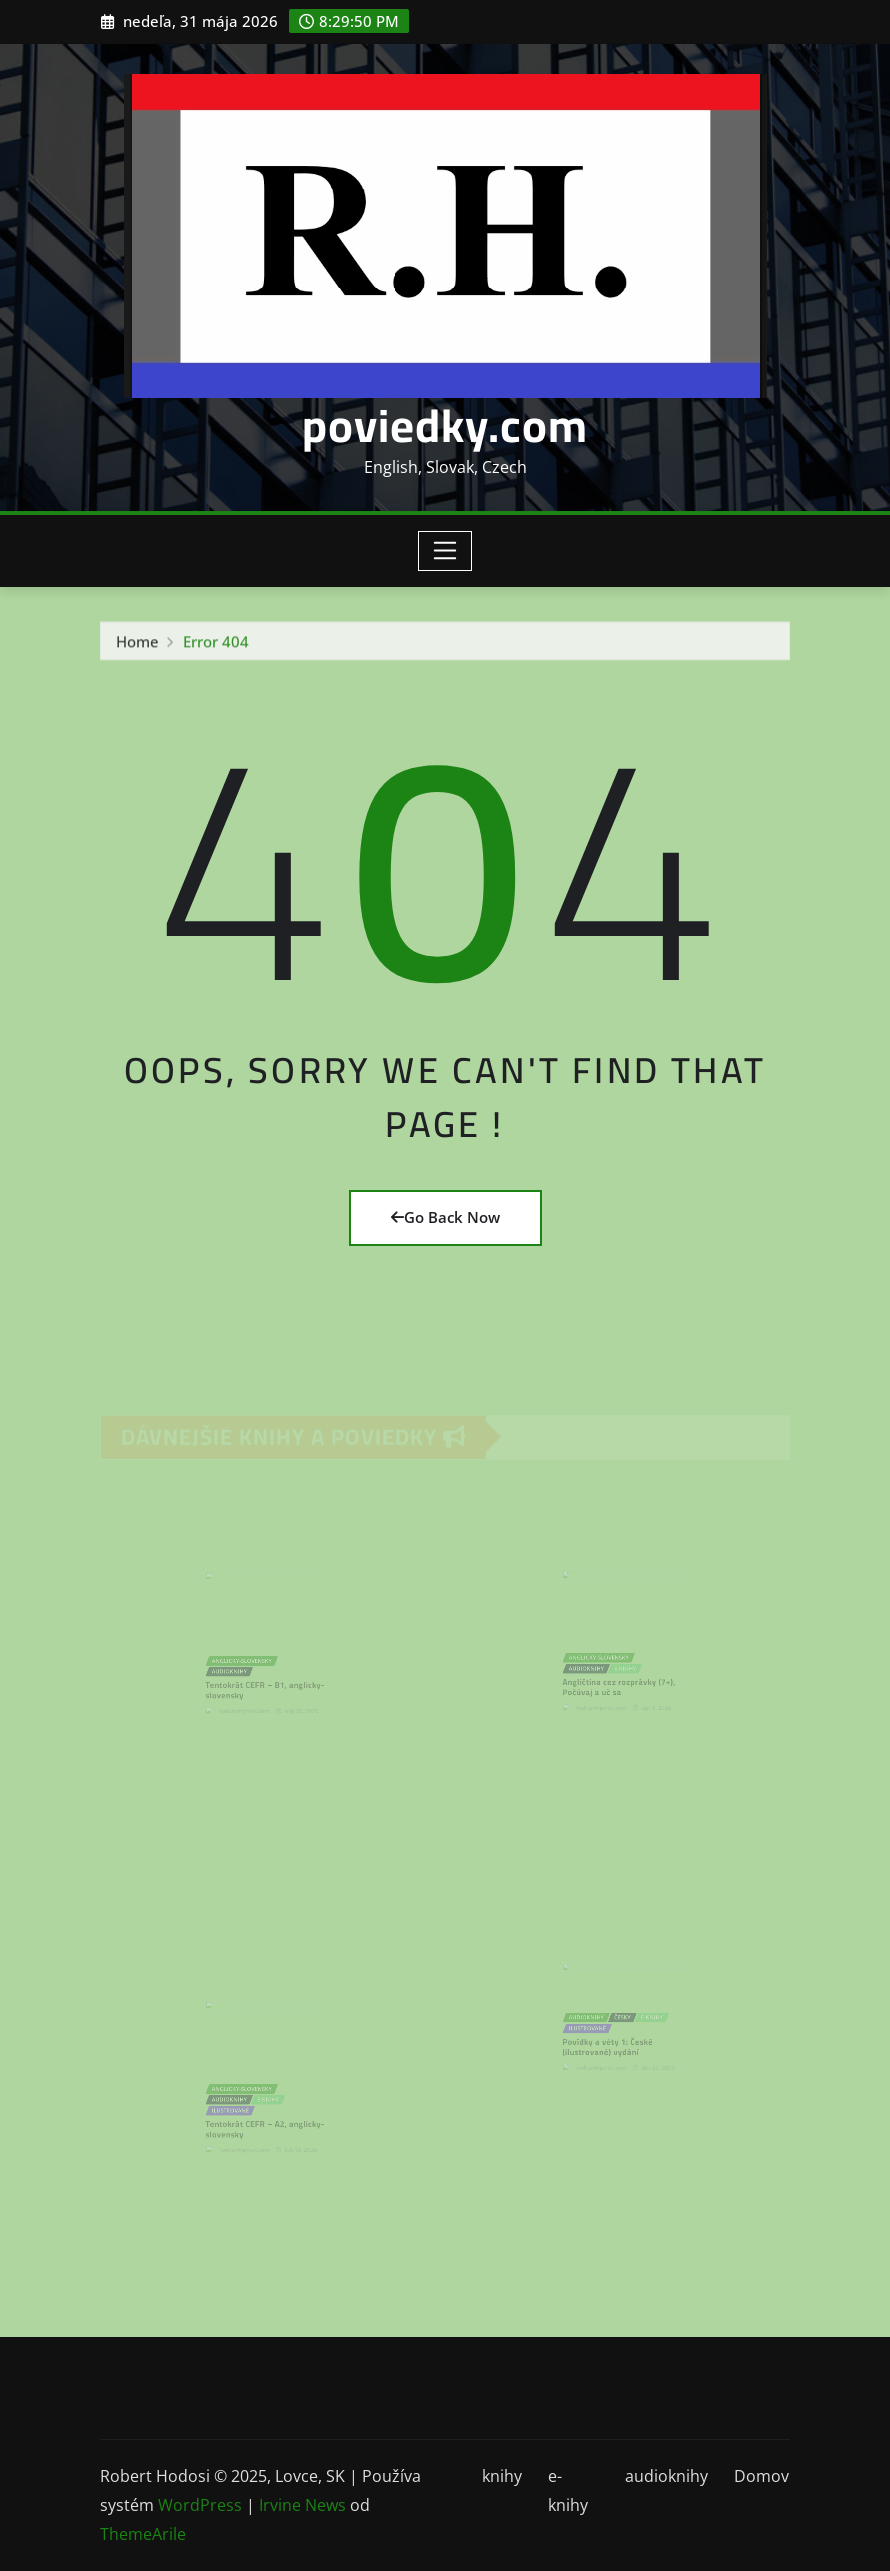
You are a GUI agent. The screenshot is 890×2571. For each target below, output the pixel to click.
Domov (761, 2476)
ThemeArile (143, 2534)
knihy (502, 2476)
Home (137, 645)
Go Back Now (445, 1217)
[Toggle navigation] (445, 551)
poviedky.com (445, 425)
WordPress (200, 2505)
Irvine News (302, 2505)
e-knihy (568, 2490)
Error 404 (216, 645)
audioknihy (666, 2476)
